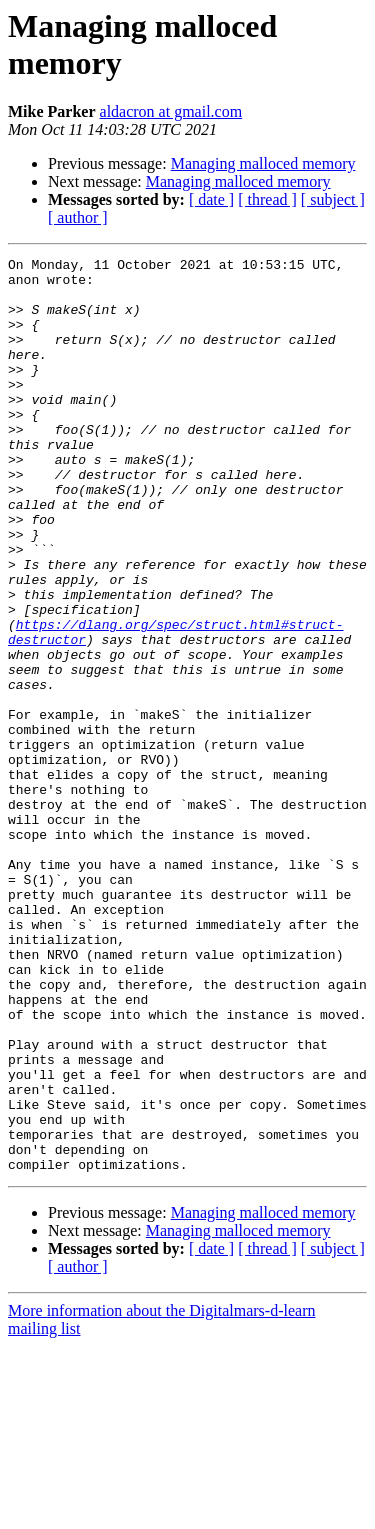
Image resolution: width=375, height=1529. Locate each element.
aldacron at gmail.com (171, 111)
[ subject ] (333, 199)
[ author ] (78, 217)
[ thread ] (267, 199)
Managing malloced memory (263, 163)
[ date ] (211, 199)
